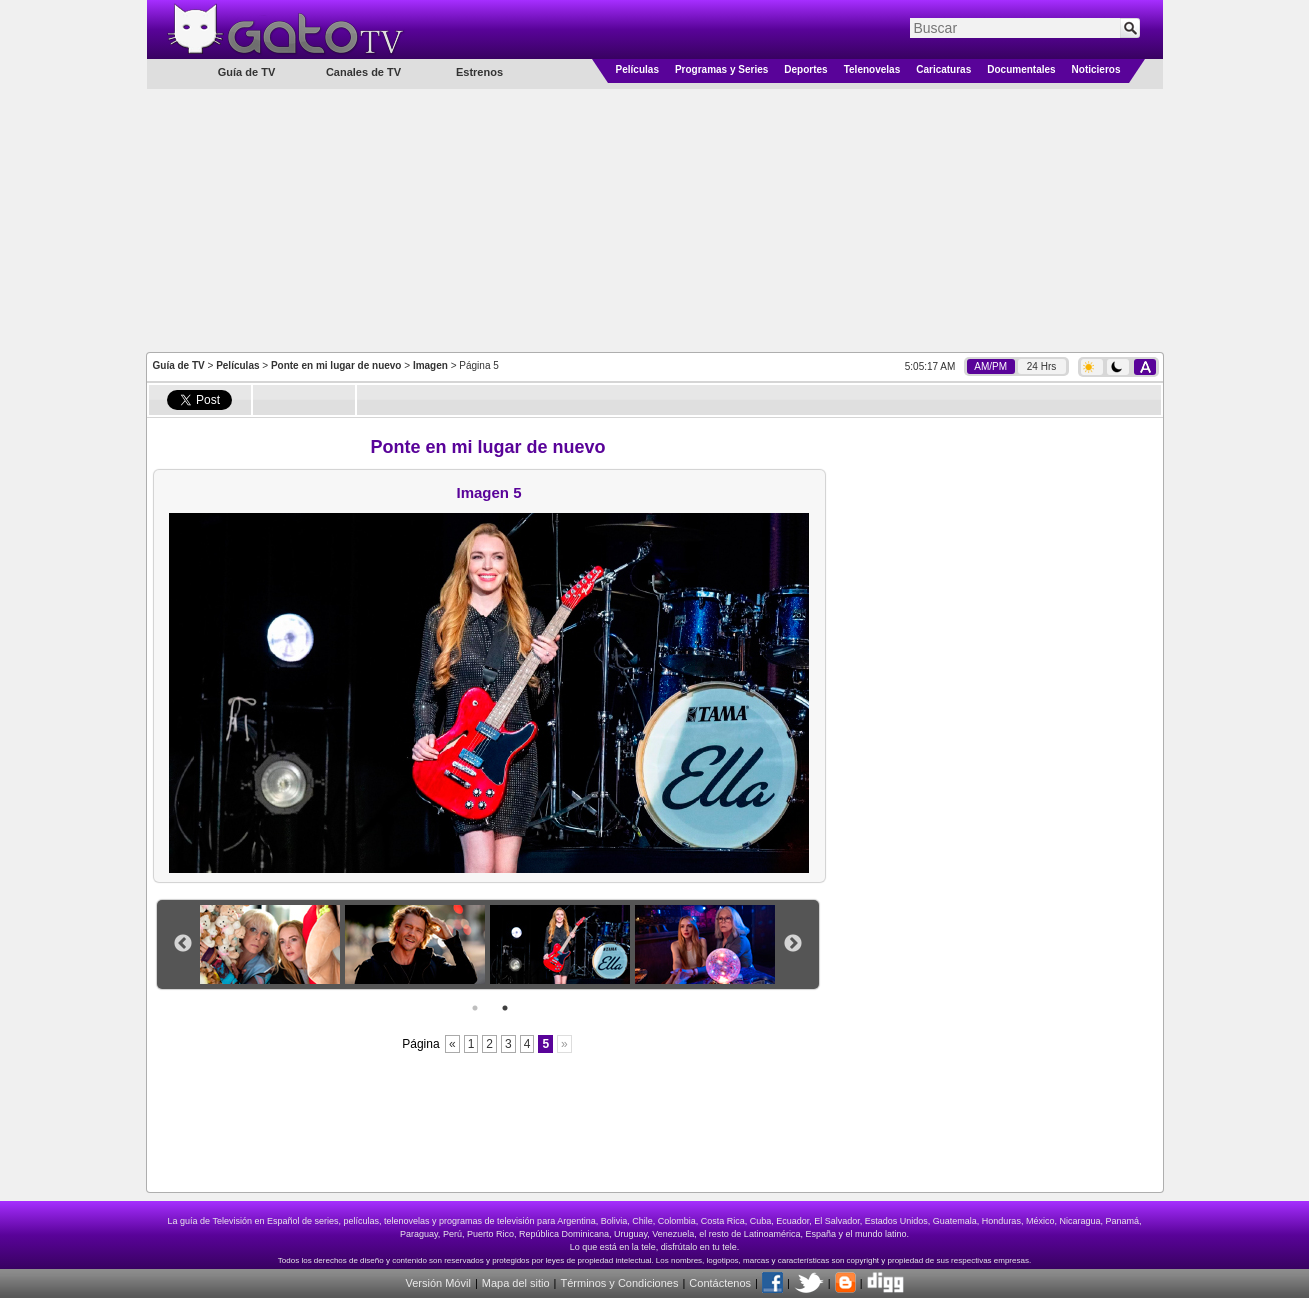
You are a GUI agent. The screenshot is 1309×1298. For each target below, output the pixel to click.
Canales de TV (363, 72)
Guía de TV (179, 365)
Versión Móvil (437, 1283)
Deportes (805, 69)
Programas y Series (721, 69)
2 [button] (505, 1008)
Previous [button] (183, 944)
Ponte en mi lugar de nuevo (336, 365)
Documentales (1021, 69)
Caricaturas (943, 69)
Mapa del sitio (516, 1283)
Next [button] (793, 944)
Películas (637, 69)
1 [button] (475, 1008)
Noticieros (1096, 69)
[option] (272, 944)
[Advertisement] (655, 219)
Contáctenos (720, 1283)
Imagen (430, 365)
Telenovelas (872, 69)
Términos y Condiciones (619, 1283)
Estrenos (479, 72)
